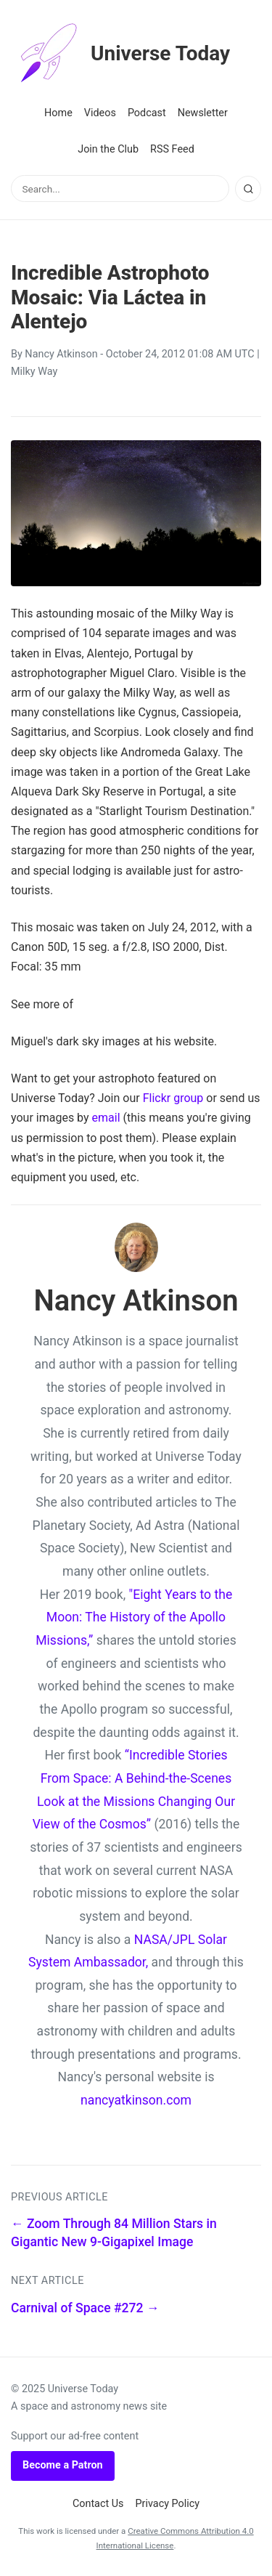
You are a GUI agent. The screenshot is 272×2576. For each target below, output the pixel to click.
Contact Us (98, 2504)
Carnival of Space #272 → (85, 2308)
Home (58, 113)
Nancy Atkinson (61, 354)
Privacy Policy (168, 2504)
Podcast (147, 113)
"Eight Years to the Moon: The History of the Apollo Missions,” (134, 1617)
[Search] (248, 189)
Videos (100, 113)
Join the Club (108, 149)
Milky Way (34, 371)
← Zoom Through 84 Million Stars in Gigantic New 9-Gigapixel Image (114, 2232)
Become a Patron (62, 2465)
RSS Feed (172, 149)
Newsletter (203, 113)
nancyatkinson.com (136, 2100)
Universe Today (120, 53)
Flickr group (173, 1098)
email (106, 1118)
